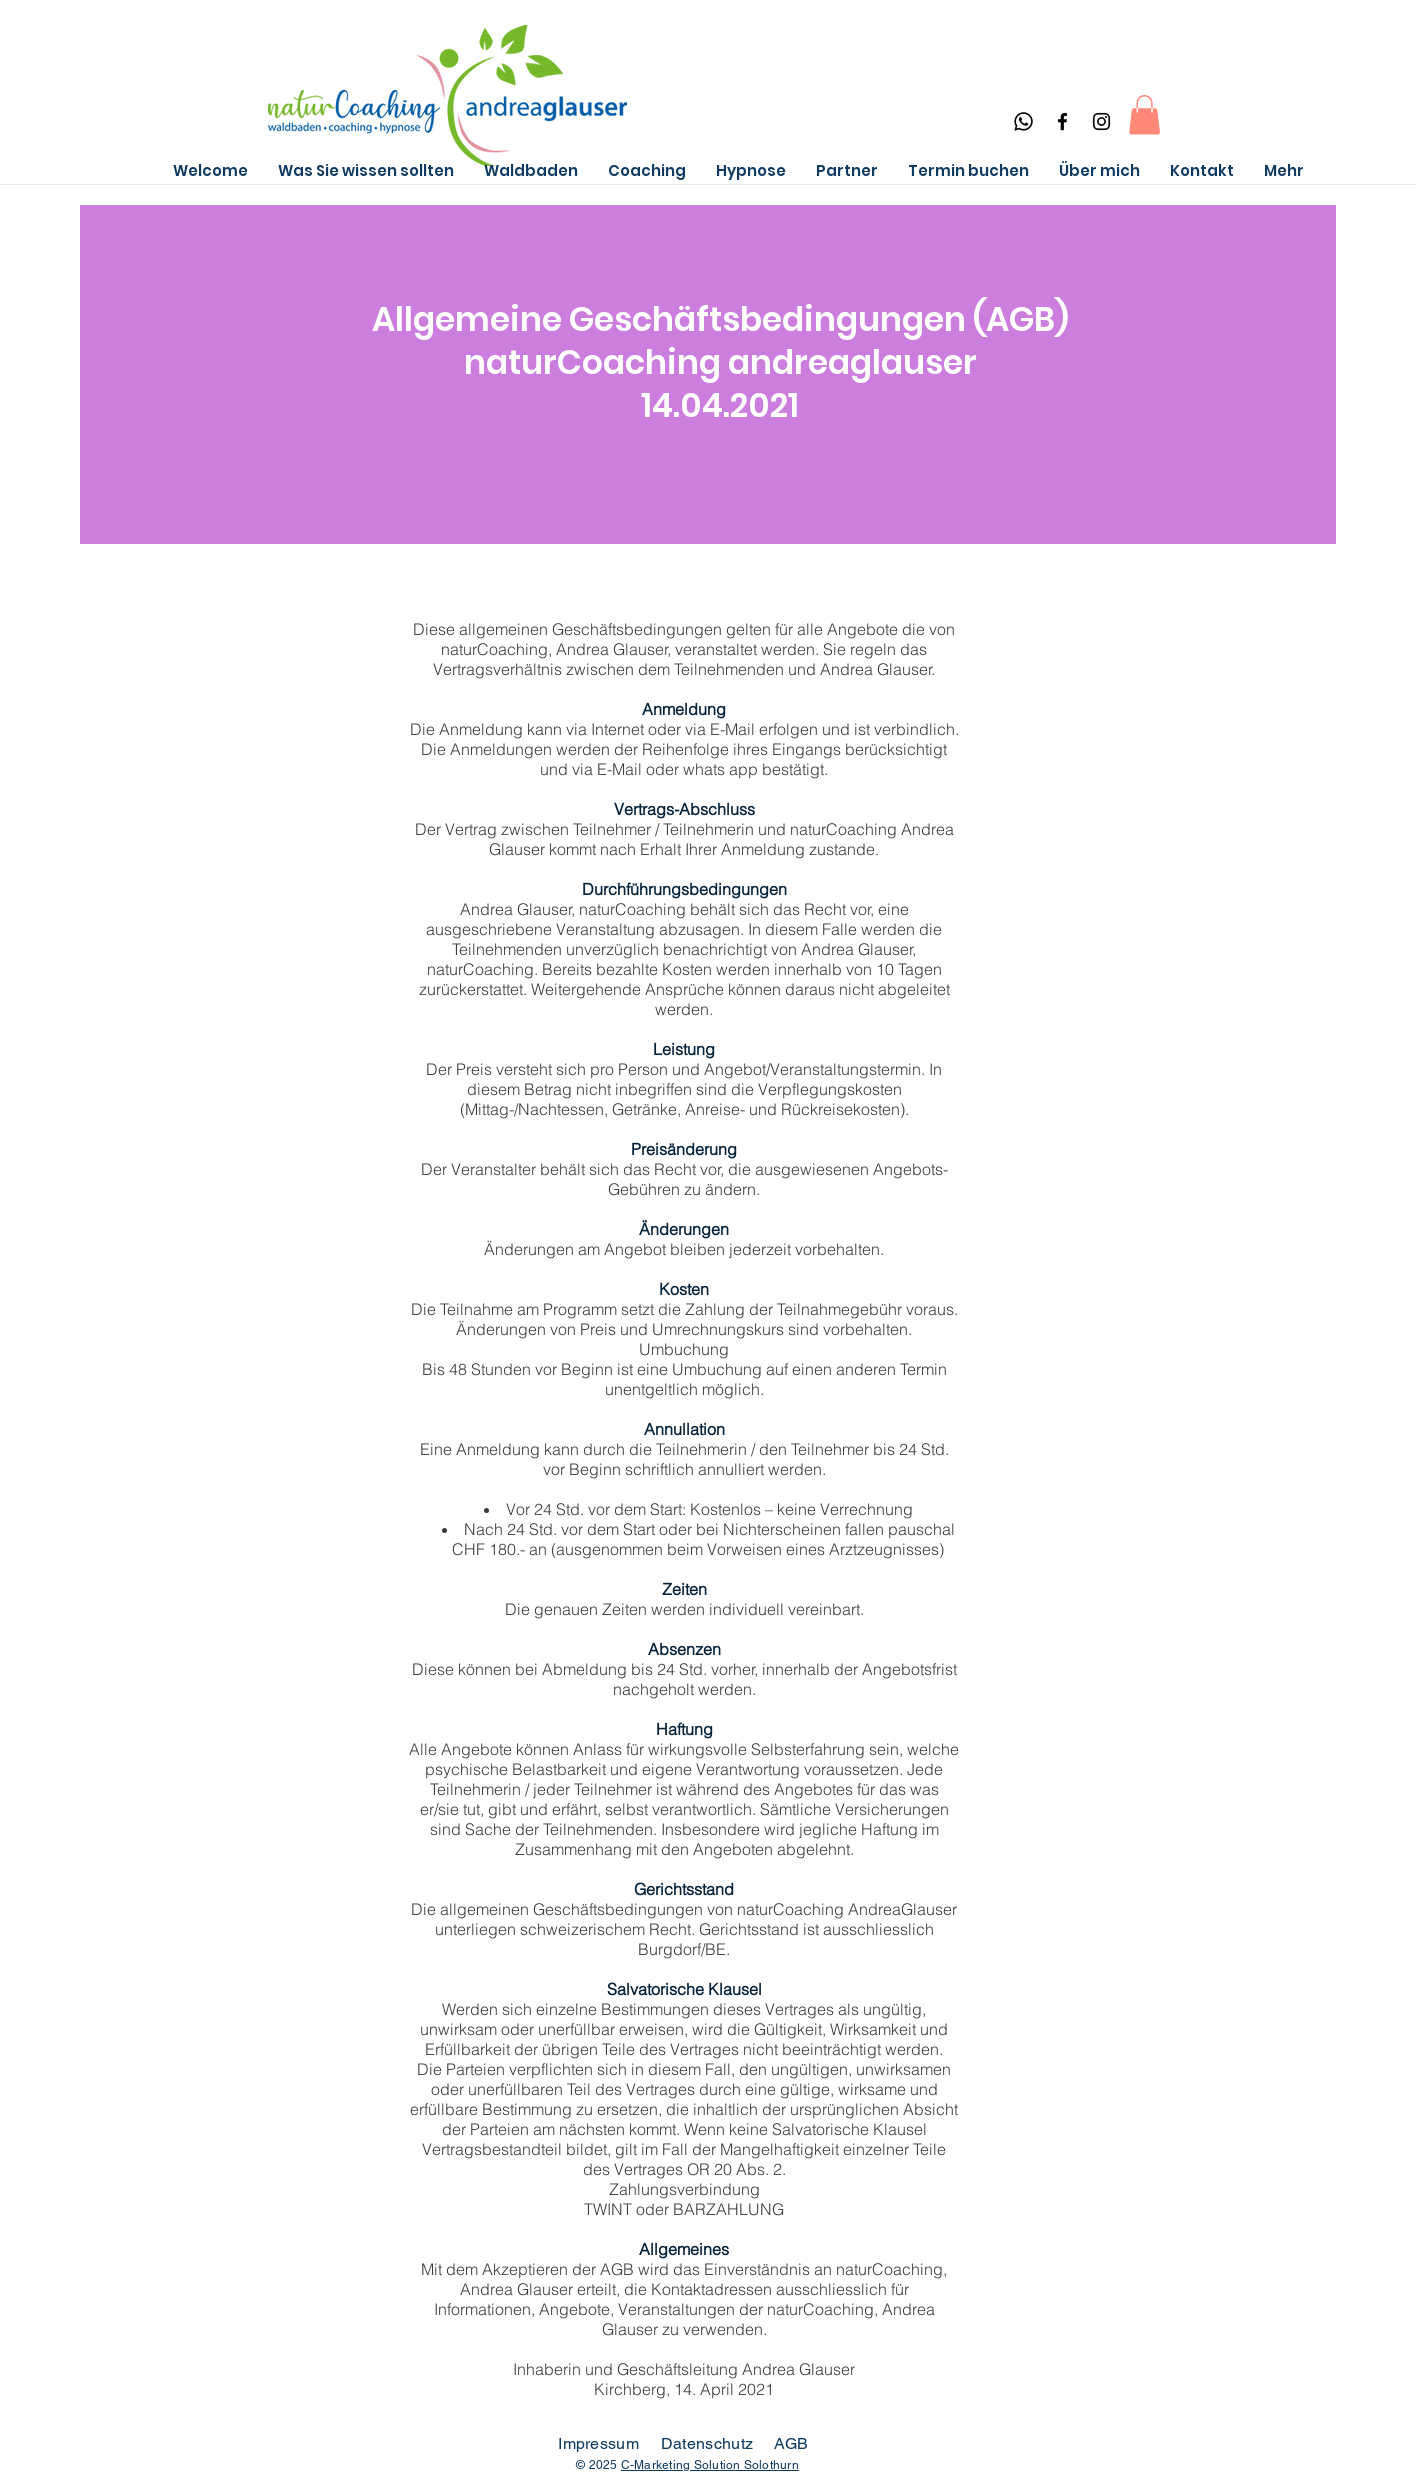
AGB (791, 2443)
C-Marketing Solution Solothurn (710, 2465)
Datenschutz (709, 2443)
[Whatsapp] (1023, 121)
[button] (1144, 114)
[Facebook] (1062, 121)
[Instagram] (1101, 121)
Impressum (598, 2443)
